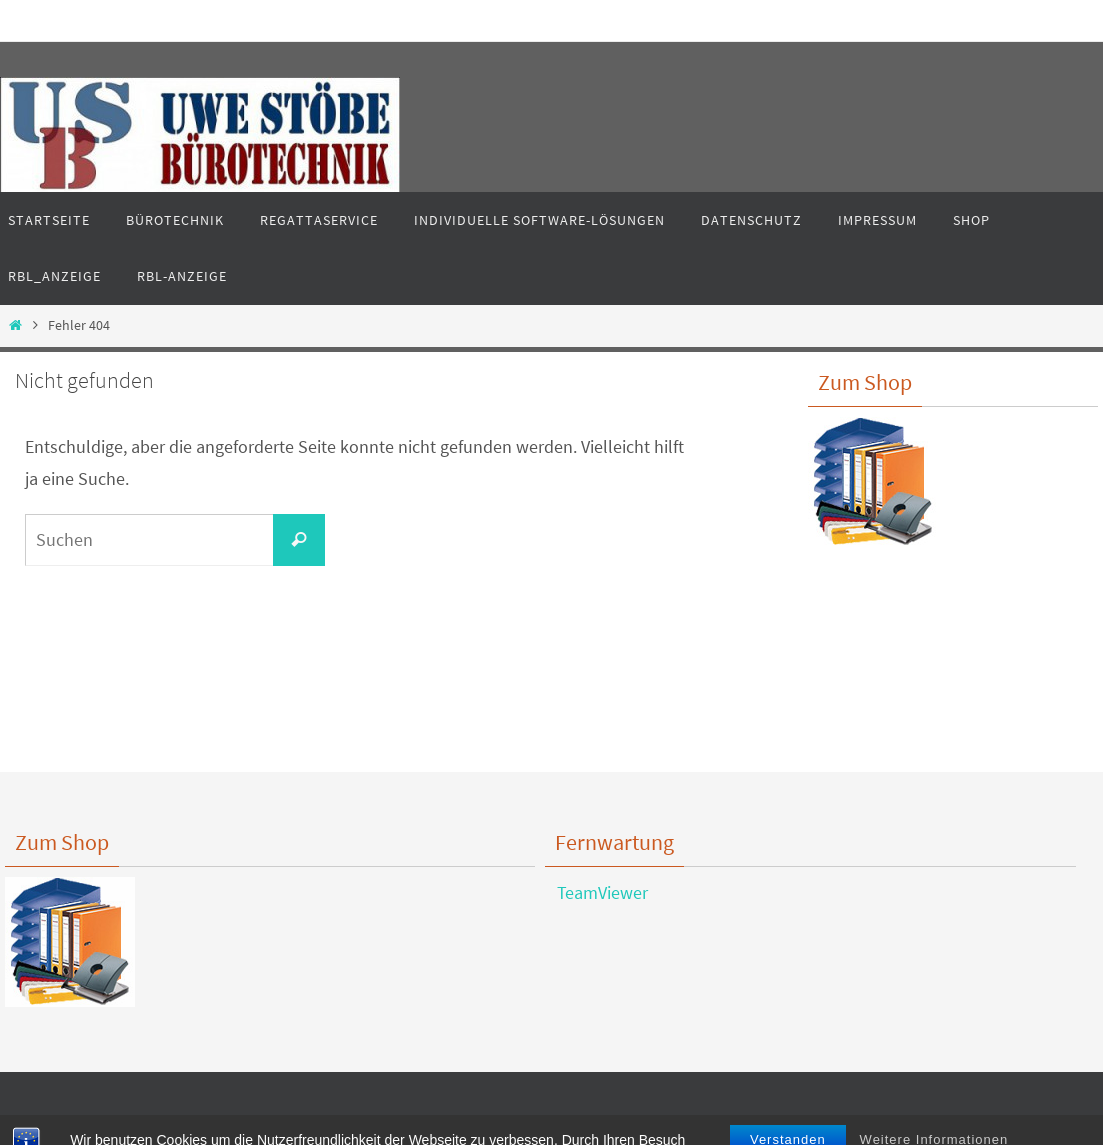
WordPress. (623, 1125)
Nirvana (557, 1125)
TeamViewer (596, 892)
